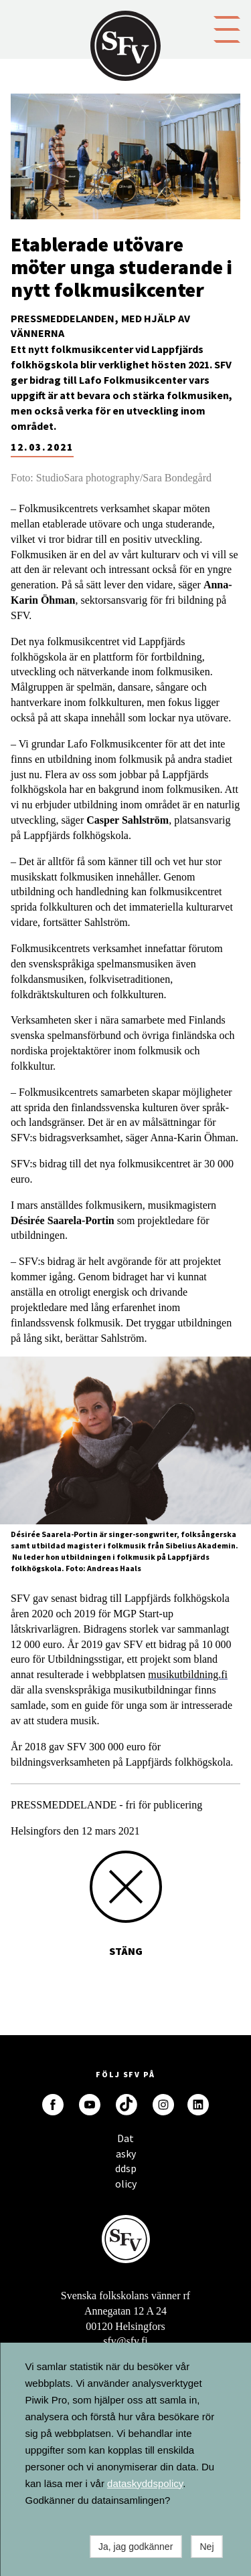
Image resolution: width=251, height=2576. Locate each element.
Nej (206, 2546)
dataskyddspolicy (145, 2483)
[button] (227, 28)
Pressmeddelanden (62, 318)
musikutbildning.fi (188, 1674)
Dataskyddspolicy (126, 2141)
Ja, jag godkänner (135, 2546)
